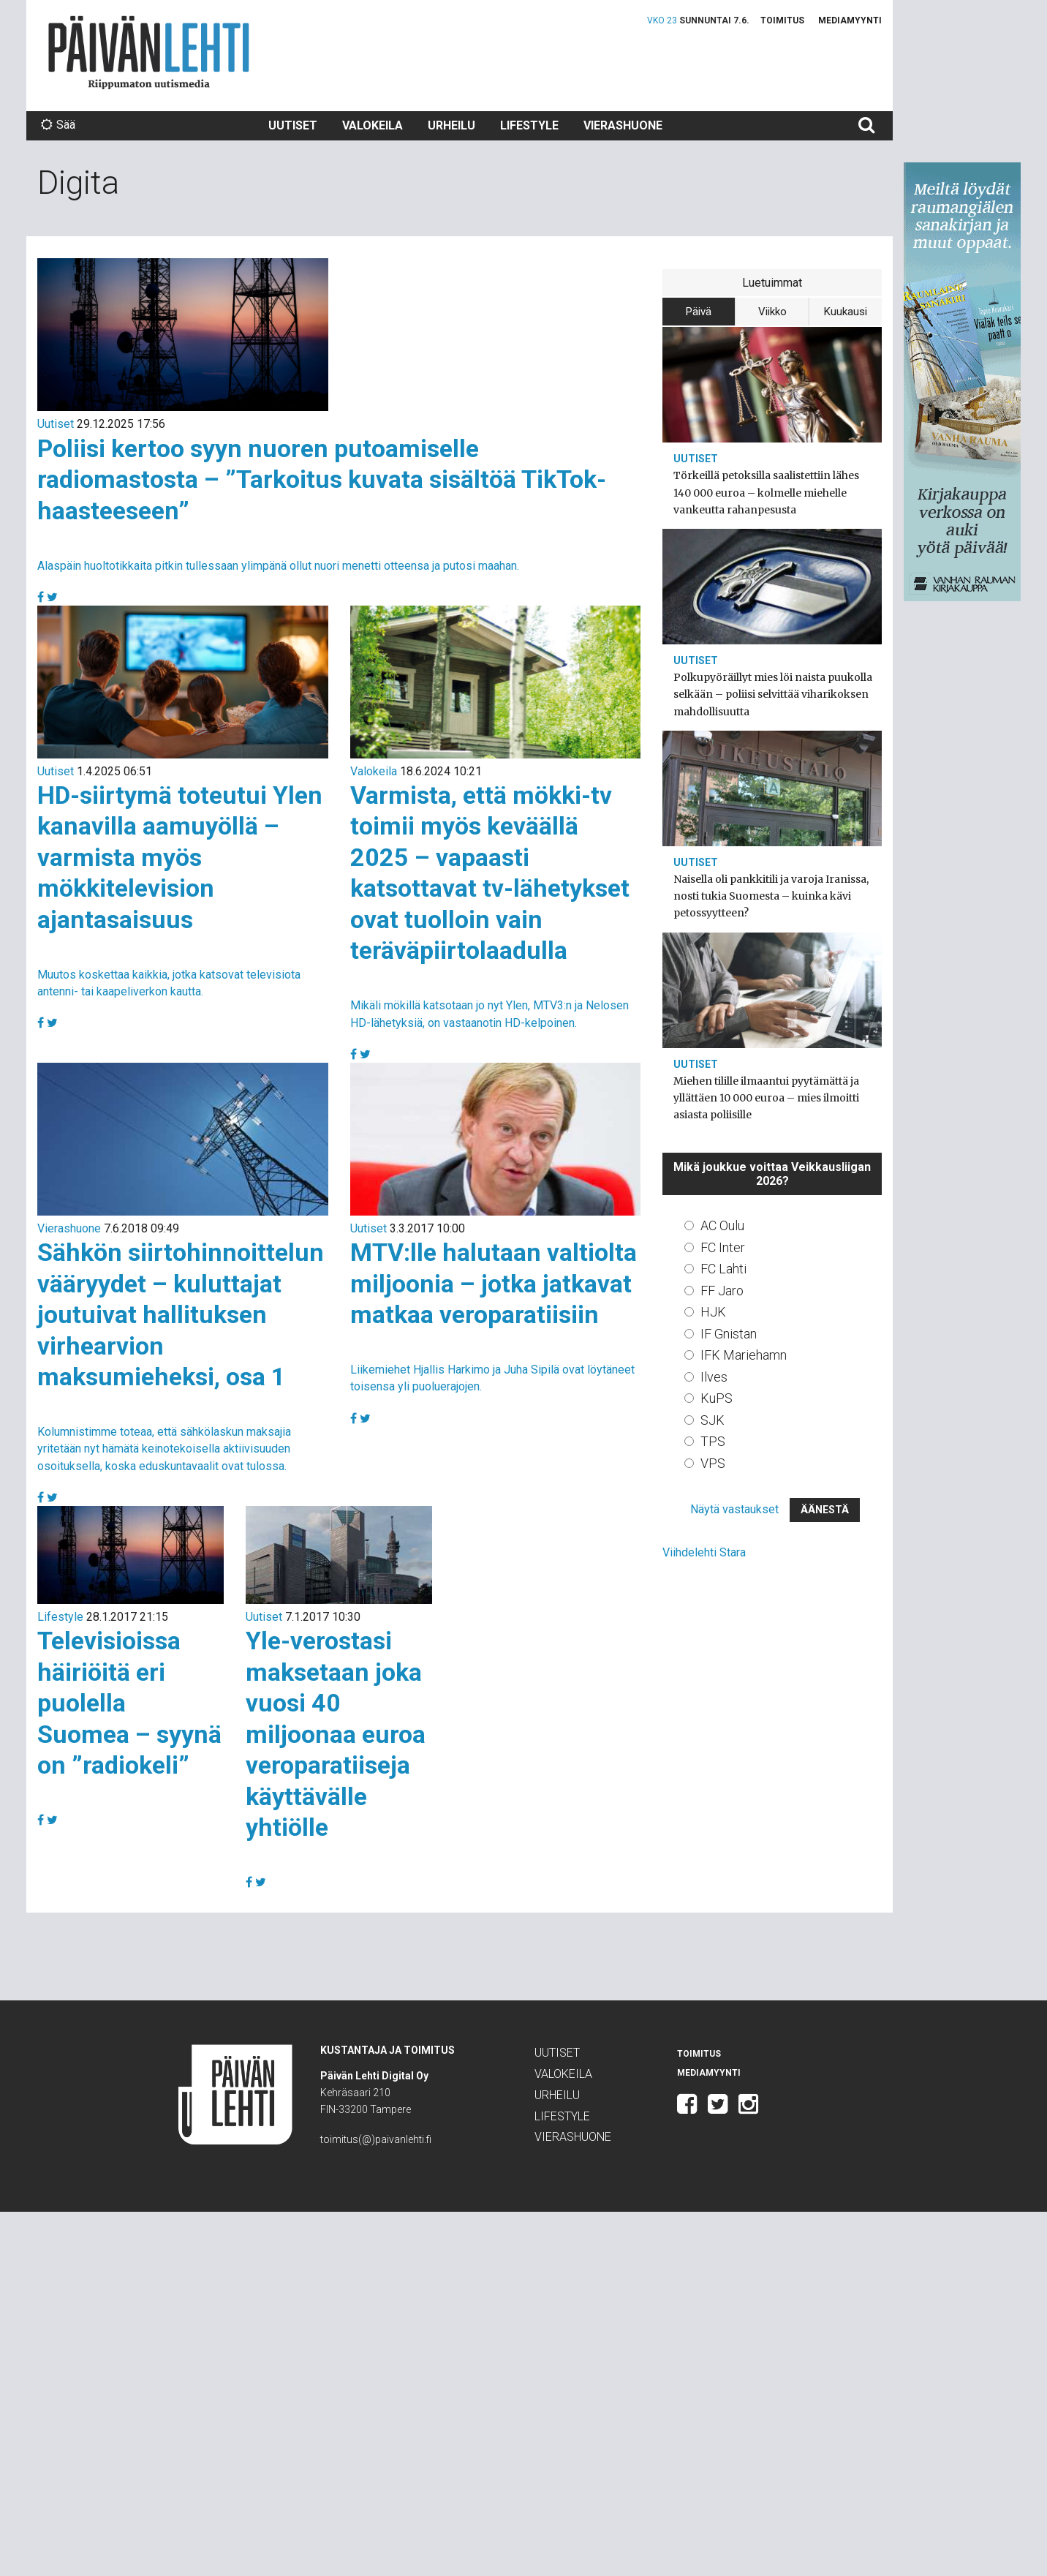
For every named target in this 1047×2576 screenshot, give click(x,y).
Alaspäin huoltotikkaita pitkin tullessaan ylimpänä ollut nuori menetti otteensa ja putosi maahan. (278, 566)
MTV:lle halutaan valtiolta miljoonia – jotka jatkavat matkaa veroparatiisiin (493, 1283)
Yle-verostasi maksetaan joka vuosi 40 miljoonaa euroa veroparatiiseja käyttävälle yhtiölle (336, 1734)
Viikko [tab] (772, 311)
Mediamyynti (850, 20)
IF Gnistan (728, 1333)
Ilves (713, 1377)
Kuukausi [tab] (845, 311)
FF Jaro (722, 1290)
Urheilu (451, 125)
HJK (713, 1311)
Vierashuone (622, 125)
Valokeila (372, 125)
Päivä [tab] (698, 311)
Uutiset (292, 125)
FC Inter (722, 1247)
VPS (712, 1463)
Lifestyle (529, 125)
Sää (58, 125)
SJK (712, 1420)
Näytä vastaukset (734, 1509)
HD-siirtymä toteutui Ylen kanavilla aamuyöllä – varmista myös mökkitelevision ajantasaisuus (179, 857)
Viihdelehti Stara (704, 1552)
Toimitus (782, 20)
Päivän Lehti (148, 52)
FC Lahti (723, 1268)
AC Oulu (722, 1225)
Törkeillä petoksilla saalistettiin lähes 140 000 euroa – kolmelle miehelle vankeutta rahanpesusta (766, 492)
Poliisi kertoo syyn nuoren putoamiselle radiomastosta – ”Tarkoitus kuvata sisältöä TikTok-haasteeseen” (321, 479)
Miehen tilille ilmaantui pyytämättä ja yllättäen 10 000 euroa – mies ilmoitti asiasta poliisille (766, 1097)
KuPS (716, 1398)
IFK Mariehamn (743, 1355)
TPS (712, 1441)
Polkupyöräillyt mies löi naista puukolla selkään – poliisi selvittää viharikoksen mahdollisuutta (772, 694)
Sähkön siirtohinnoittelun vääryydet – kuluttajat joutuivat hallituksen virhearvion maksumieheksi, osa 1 (180, 1314)
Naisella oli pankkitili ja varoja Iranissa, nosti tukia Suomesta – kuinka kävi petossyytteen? (771, 896)
